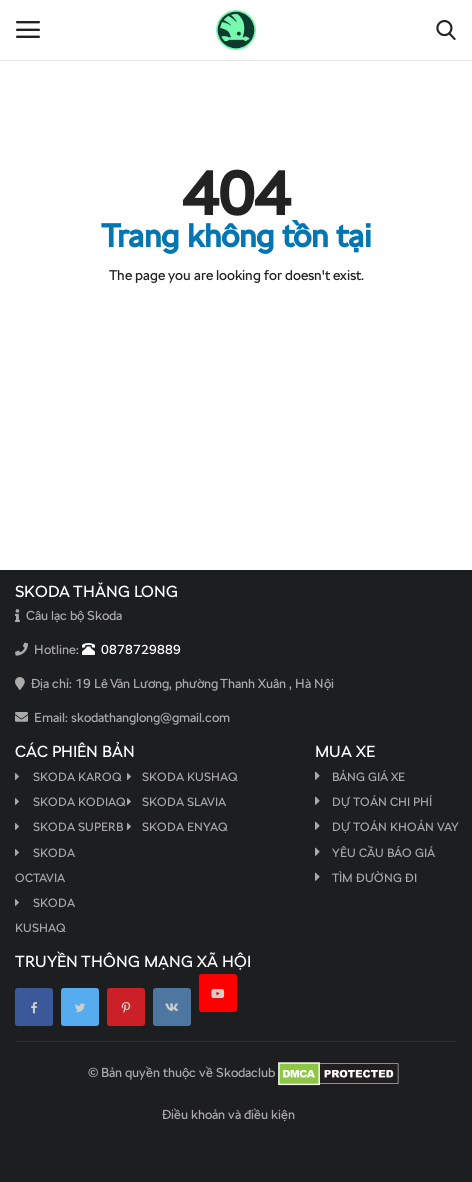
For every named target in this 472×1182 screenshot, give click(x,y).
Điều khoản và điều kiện (228, 1114)
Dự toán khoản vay (395, 827)
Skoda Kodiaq (70, 802)
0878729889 (131, 649)
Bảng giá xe (368, 777)
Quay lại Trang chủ (236, 316)
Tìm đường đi (374, 878)
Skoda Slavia (176, 802)
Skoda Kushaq (182, 777)
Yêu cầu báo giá (383, 853)
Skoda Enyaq (177, 827)
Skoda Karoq (68, 777)
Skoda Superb (69, 827)
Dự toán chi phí (382, 802)
